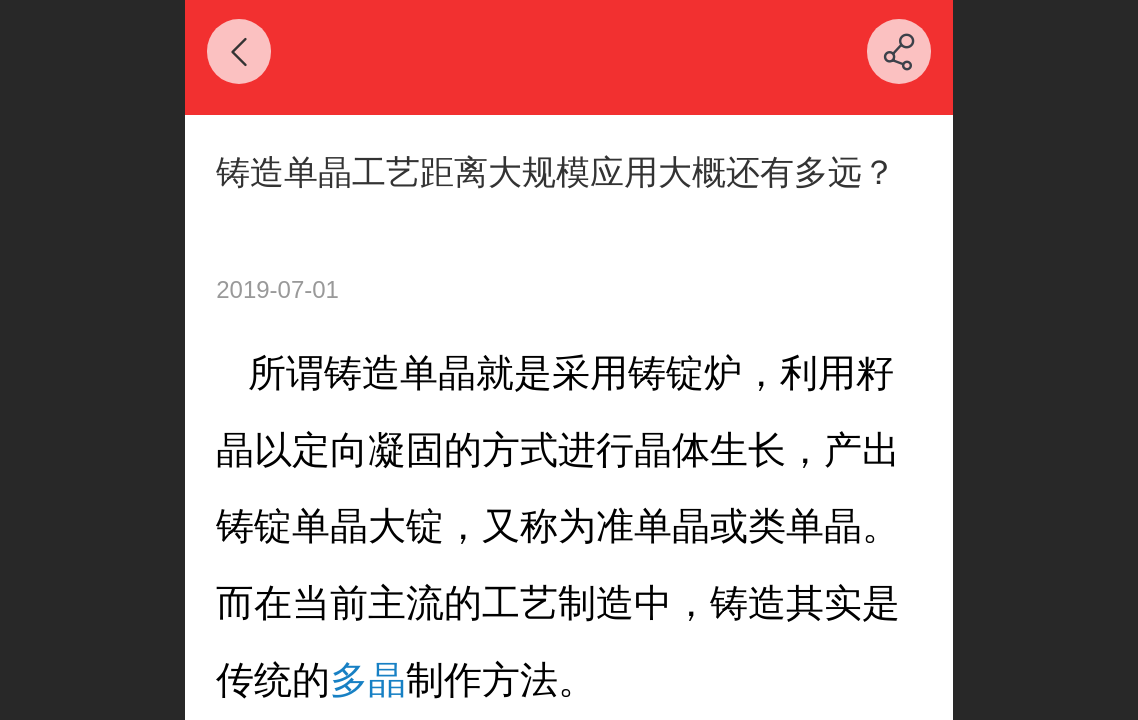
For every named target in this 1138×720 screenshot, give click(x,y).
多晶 (368, 679)
